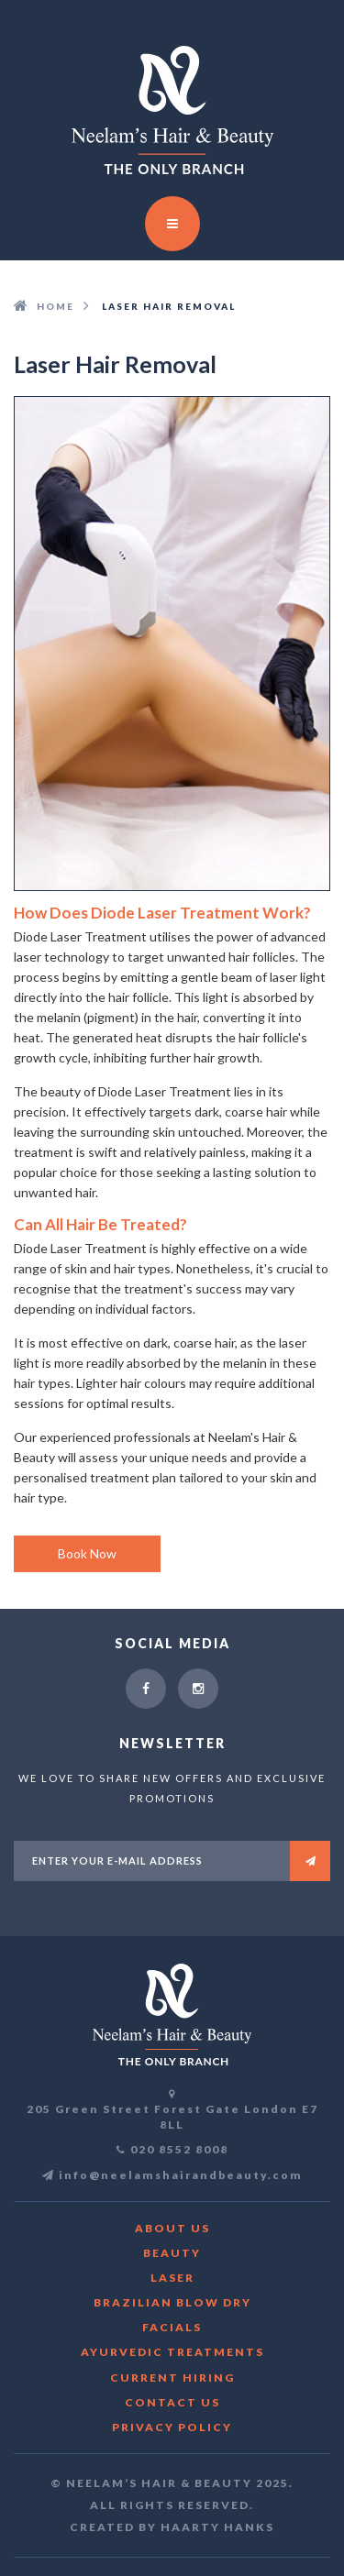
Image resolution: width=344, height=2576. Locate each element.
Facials (172, 2327)
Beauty (172, 2253)
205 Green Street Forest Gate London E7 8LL (172, 2116)
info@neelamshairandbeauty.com (172, 2175)
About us (172, 2228)
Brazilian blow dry (172, 2302)
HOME (55, 306)
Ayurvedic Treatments (172, 2352)
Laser (172, 2277)
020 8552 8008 (179, 2149)
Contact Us (172, 2402)
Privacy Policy (172, 2427)
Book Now (87, 1553)
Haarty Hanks (217, 2527)
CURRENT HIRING (172, 2377)
